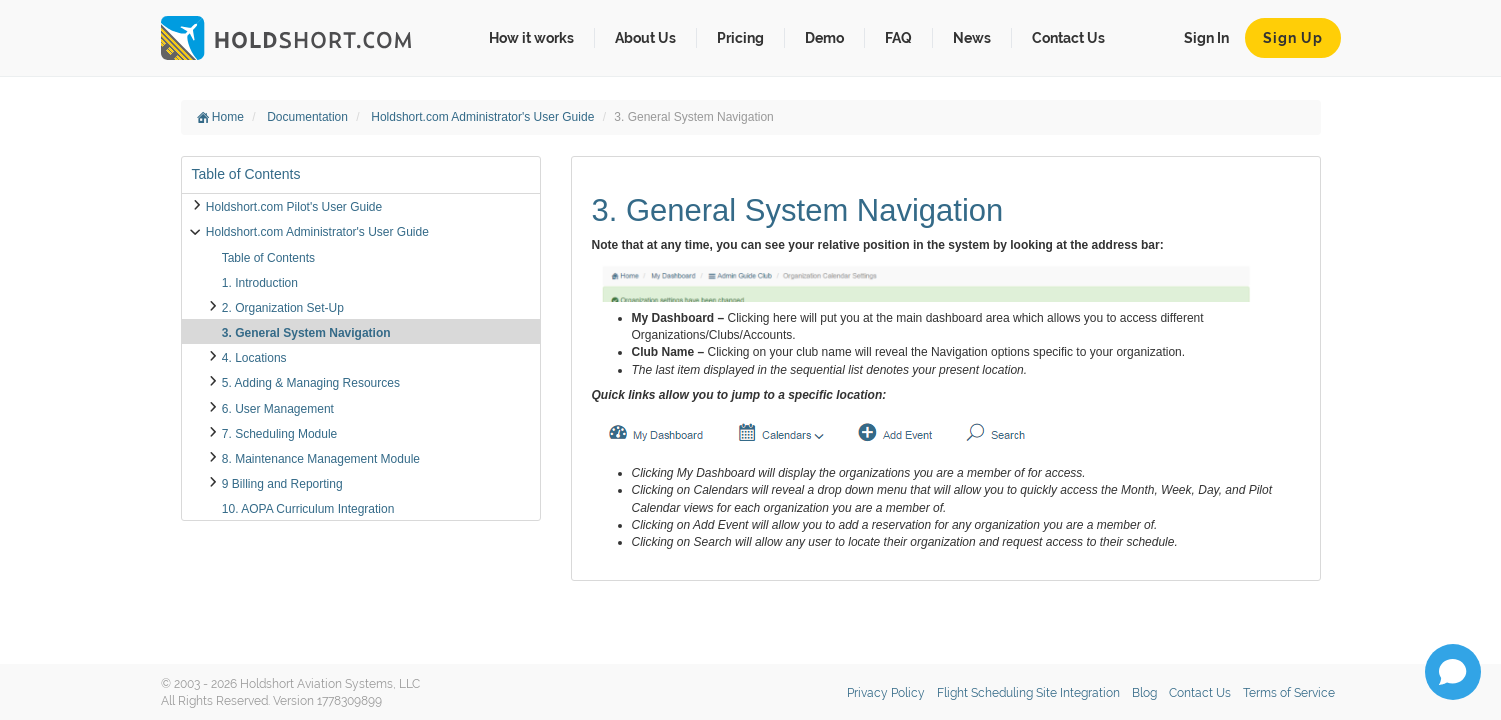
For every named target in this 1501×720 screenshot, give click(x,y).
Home (220, 117)
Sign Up (1293, 38)
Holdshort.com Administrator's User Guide (484, 117)
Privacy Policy (886, 693)
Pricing (740, 38)
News (972, 38)
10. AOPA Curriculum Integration (308, 509)
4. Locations (254, 358)
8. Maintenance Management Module (321, 459)
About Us (645, 38)
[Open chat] (1453, 672)
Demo (824, 38)
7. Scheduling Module (279, 434)
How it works (531, 38)
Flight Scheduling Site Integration (1028, 693)
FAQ (898, 38)
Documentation (309, 117)
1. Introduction (260, 283)
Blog (1144, 693)
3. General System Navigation (306, 333)
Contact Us (1068, 38)
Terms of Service (1289, 693)
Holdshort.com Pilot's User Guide (294, 207)
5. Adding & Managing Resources (311, 383)
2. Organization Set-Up (283, 308)
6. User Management (278, 409)
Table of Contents (268, 258)
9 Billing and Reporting (282, 484)
